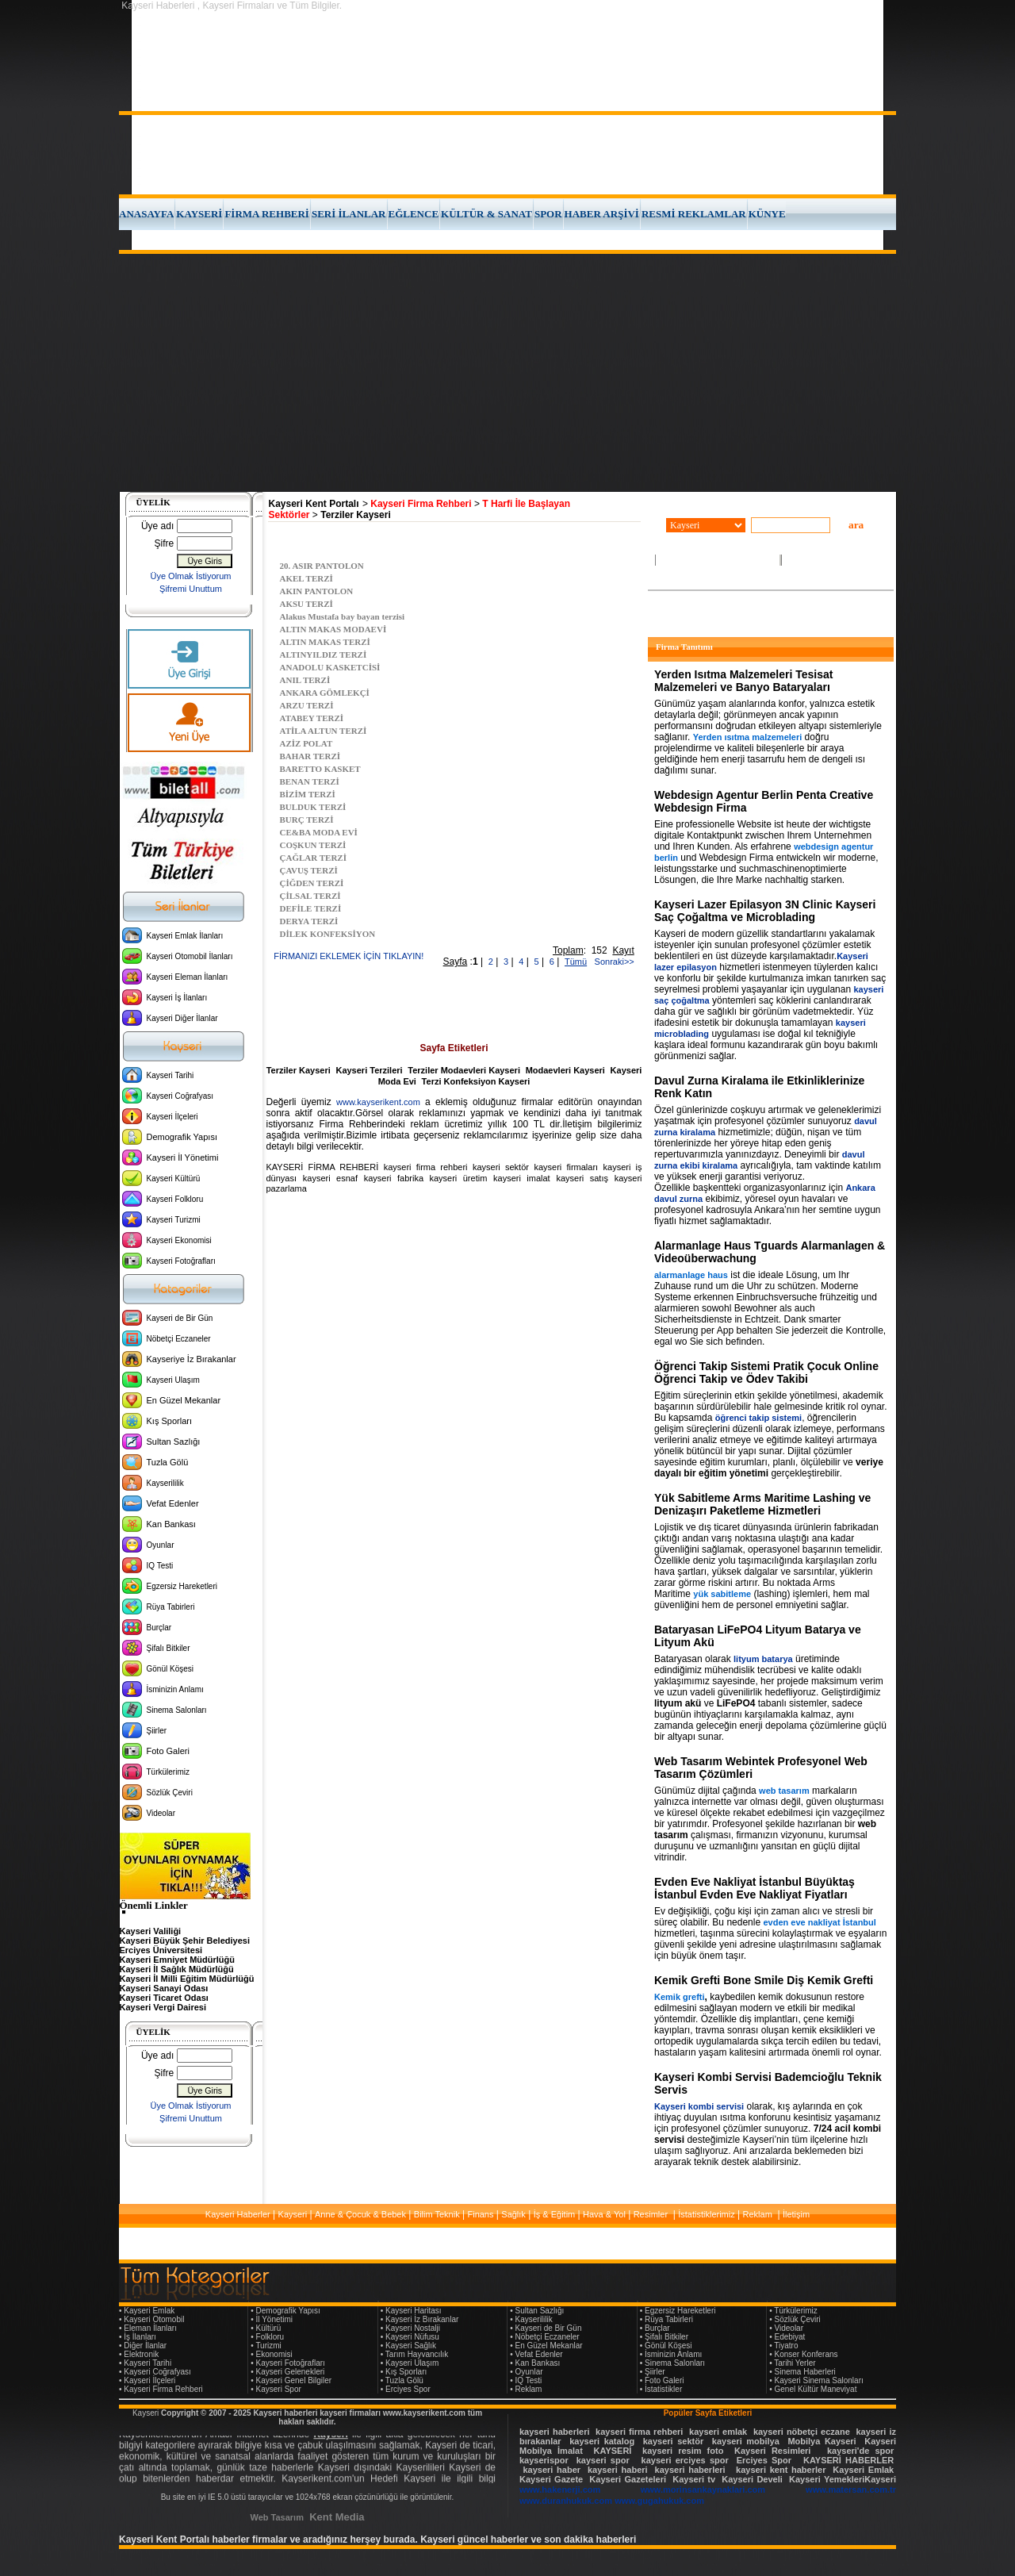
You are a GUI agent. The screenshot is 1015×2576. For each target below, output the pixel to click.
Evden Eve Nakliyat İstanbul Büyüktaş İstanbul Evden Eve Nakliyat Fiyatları (754, 1888)
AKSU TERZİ (306, 603)
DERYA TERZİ (309, 921)
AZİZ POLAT (306, 743)
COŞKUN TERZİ (313, 845)
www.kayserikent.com (378, 1102)
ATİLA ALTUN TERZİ (323, 730)
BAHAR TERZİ (310, 756)
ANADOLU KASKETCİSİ (330, 667)
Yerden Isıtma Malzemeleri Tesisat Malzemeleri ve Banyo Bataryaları (743, 680)
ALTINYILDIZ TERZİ (323, 654)
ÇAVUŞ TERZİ (309, 870)
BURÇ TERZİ (307, 819)
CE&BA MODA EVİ (319, 832)
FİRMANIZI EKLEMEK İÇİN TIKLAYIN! (348, 956)
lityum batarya (763, 1659)
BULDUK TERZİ (313, 807)
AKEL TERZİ (306, 578)
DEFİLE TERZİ (311, 908)
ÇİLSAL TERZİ (310, 895)
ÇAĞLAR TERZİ (313, 857)
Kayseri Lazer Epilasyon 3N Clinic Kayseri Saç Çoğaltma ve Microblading (764, 910)
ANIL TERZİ (305, 680)
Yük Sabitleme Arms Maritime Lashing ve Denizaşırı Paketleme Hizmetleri (762, 1504)
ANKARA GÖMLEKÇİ (325, 692)
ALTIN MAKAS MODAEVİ (333, 629)
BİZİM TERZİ (307, 794)
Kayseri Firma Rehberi (420, 503)
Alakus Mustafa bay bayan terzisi (342, 616)
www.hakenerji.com (559, 2489)
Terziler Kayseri (355, 514)
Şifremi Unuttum (190, 588)
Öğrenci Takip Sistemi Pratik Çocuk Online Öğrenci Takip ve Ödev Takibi (766, 1372)
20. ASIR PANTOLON (322, 565)
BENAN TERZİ (309, 781)
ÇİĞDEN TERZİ (312, 883)
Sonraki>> (611, 961)
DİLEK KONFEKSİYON (328, 934)
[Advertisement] (507, 373)
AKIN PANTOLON (317, 591)
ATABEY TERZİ (312, 718)
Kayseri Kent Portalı (314, 503)
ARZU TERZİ (307, 705)
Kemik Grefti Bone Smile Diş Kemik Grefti (763, 1980)
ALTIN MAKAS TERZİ (325, 642)
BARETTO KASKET (320, 769)
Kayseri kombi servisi (699, 2106)
